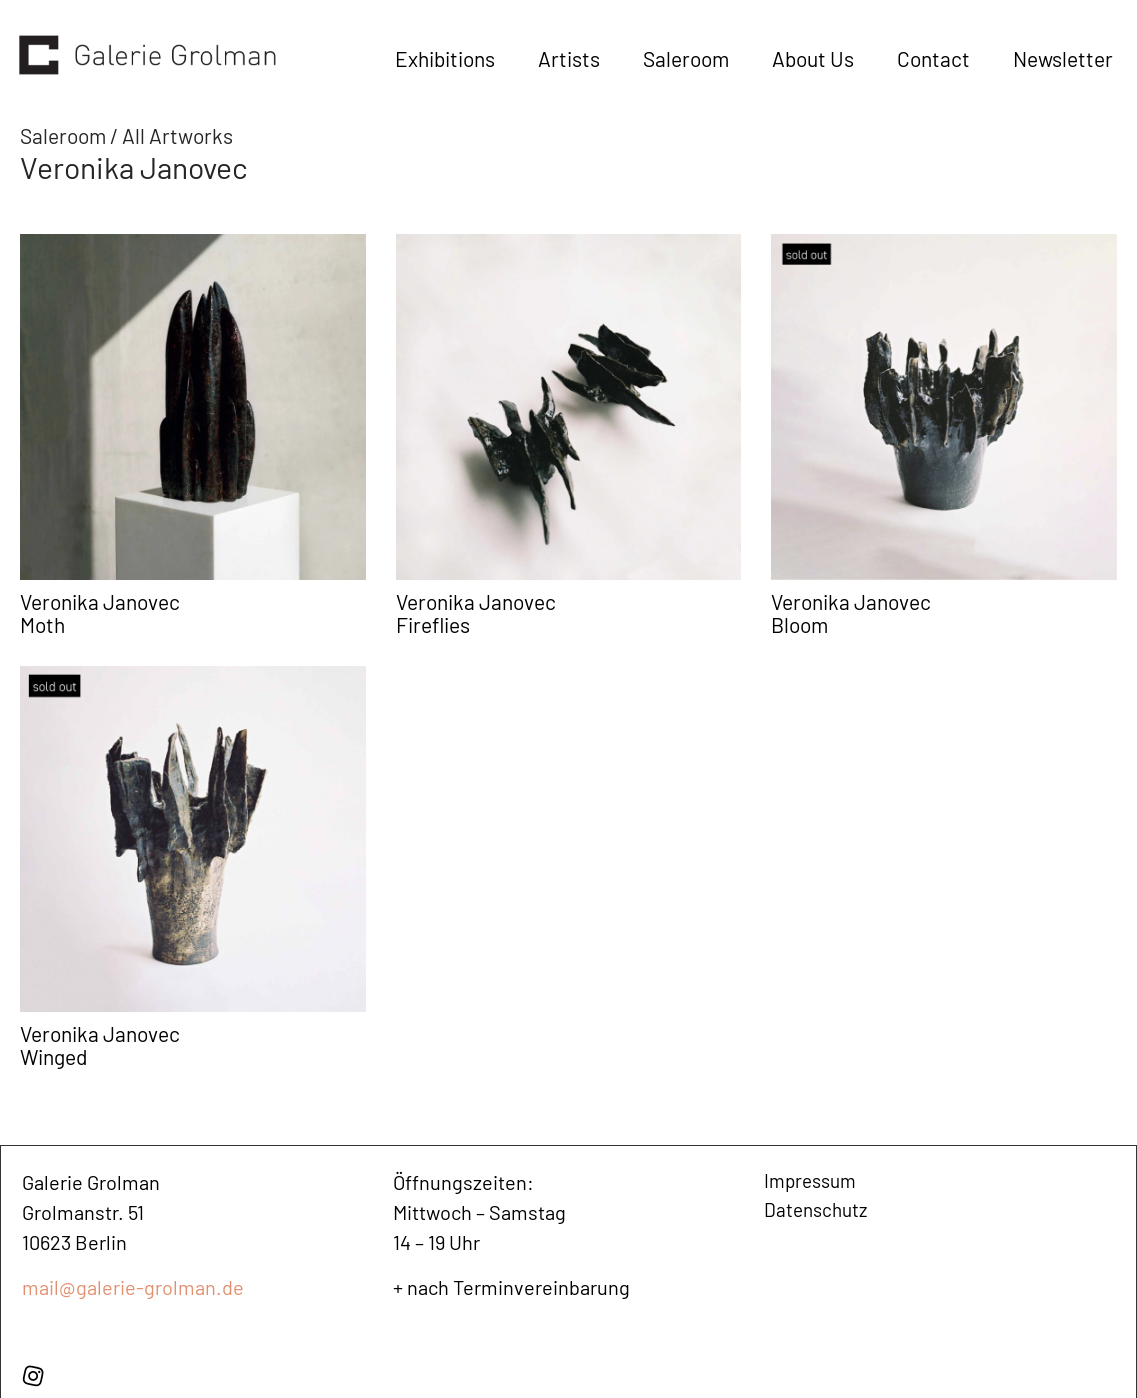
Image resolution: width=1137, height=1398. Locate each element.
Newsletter (1063, 58)
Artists (569, 58)
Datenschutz (818, 1212)
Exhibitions (445, 58)
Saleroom (686, 58)
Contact (933, 58)
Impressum (813, 1182)
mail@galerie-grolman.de (133, 1287)
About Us (813, 58)
